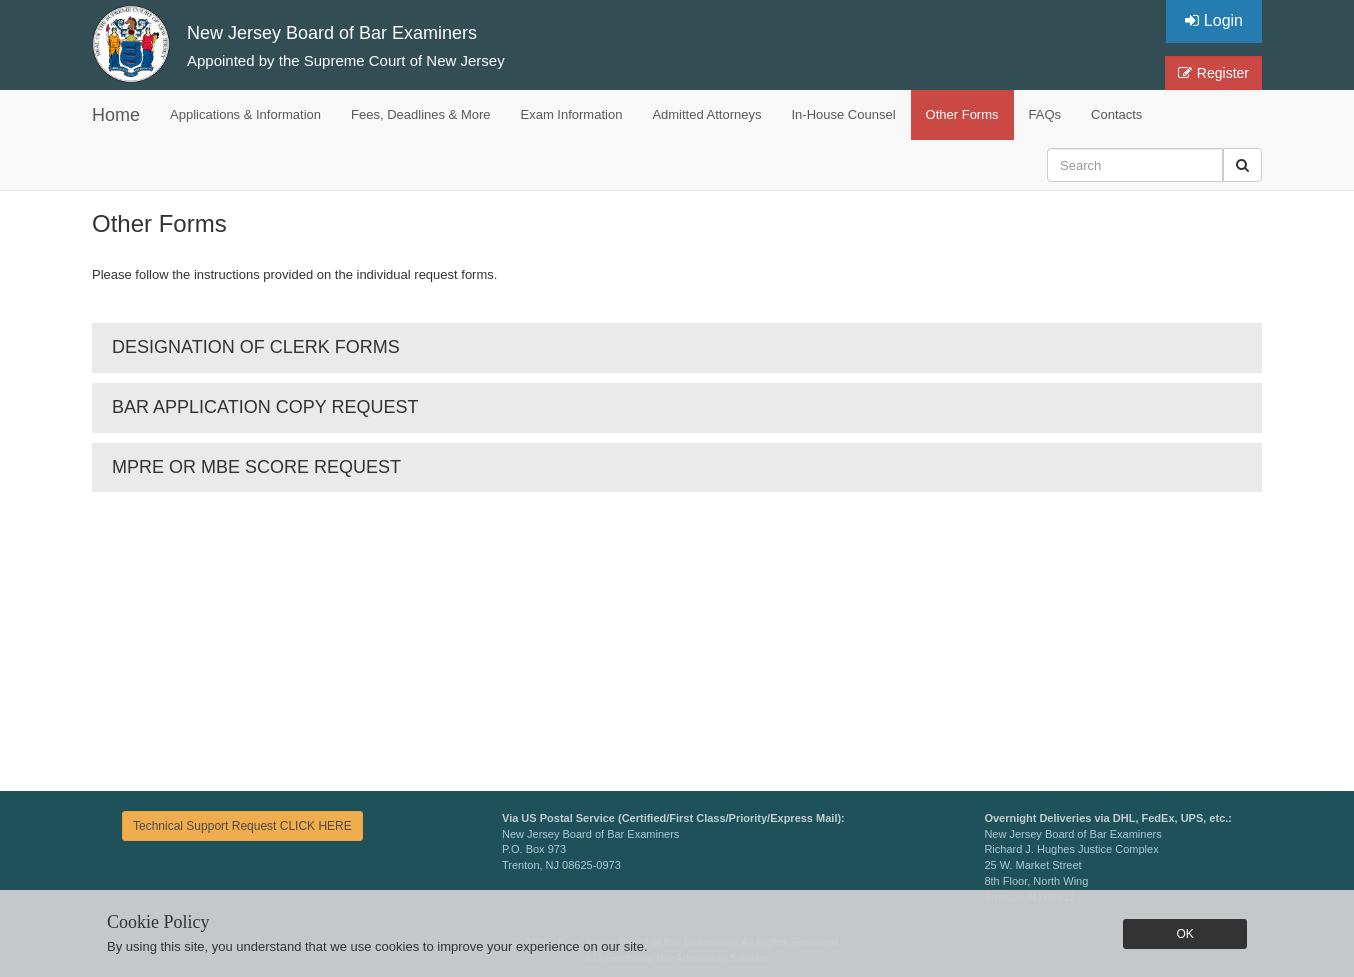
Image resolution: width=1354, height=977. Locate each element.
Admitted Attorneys (706, 114)
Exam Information (572, 114)
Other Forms (962, 114)
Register (1213, 73)
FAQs (1045, 114)
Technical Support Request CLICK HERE (242, 826)
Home (116, 115)
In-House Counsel (844, 114)
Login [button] (1214, 20)
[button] (1242, 165)
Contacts (1116, 114)
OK (1184, 934)
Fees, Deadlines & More (420, 114)
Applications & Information (245, 114)
